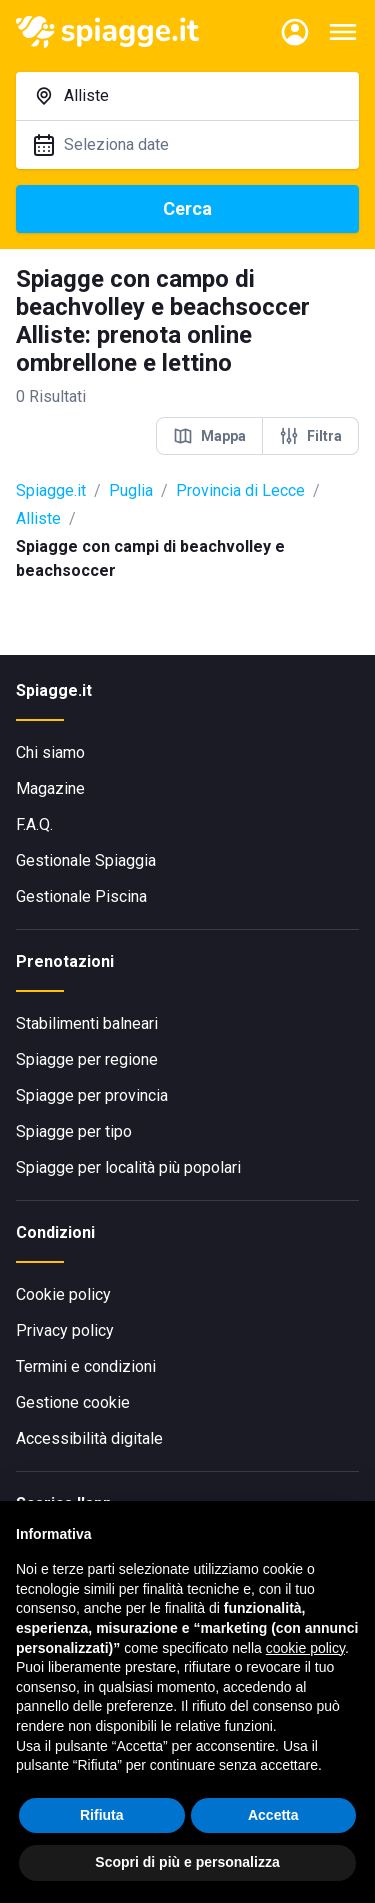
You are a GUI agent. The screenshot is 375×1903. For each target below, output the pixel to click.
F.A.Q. (34, 824)
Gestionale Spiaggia (86, 860)
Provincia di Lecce (240, 490)
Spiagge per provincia (92, 1095)
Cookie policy (63, 1294)
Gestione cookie (73, 1402)
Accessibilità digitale (89, 1438)
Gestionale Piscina (81, 896)
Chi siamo (50, 752)
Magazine (50, 788)
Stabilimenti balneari (87, 1023)
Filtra (310, 436)
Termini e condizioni (86, 1366)
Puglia (131, 490)
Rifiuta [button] (102, 1815)
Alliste (38, 518)
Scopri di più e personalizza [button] (187, 1862)
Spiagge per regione (87, 1059)
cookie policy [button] (305, 1648)
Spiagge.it (51, 490)
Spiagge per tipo (74, 1131)
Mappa (209, 436)
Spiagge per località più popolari (128, 1167)
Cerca (187, 208)
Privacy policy (65, 1330)
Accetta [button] (273, 1815)
